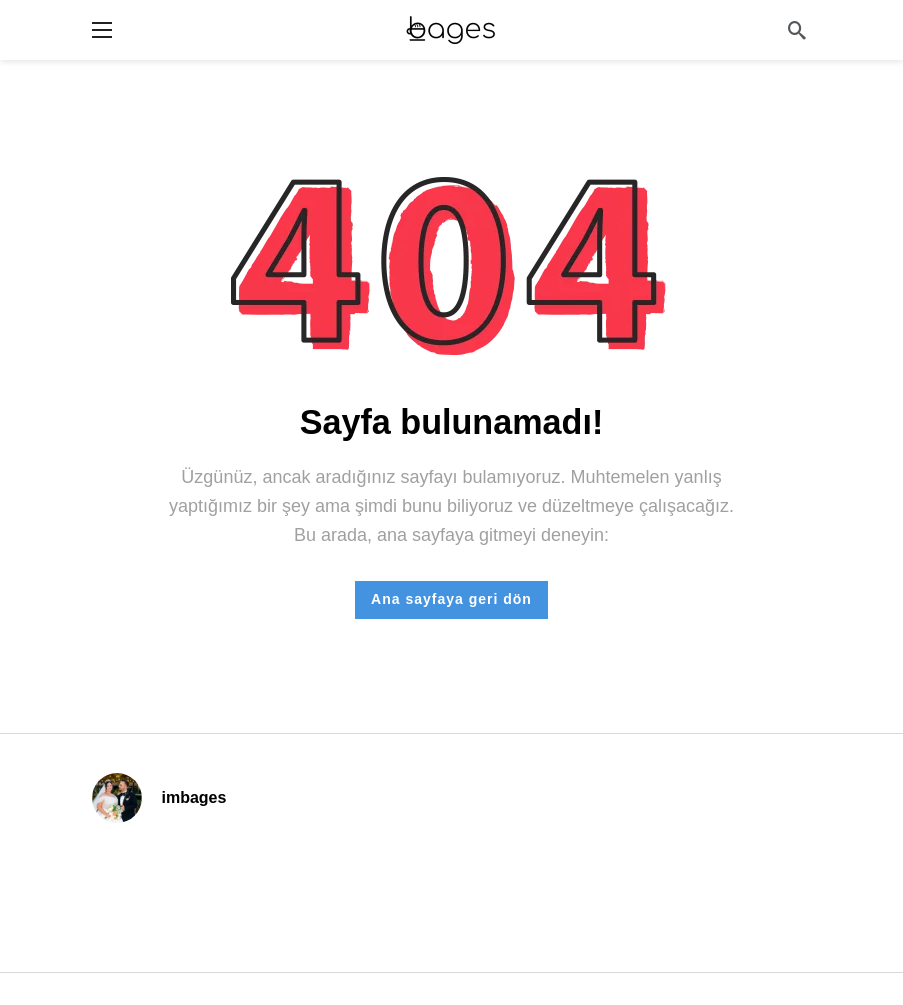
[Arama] (797, 30)
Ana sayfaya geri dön (451, 599)
